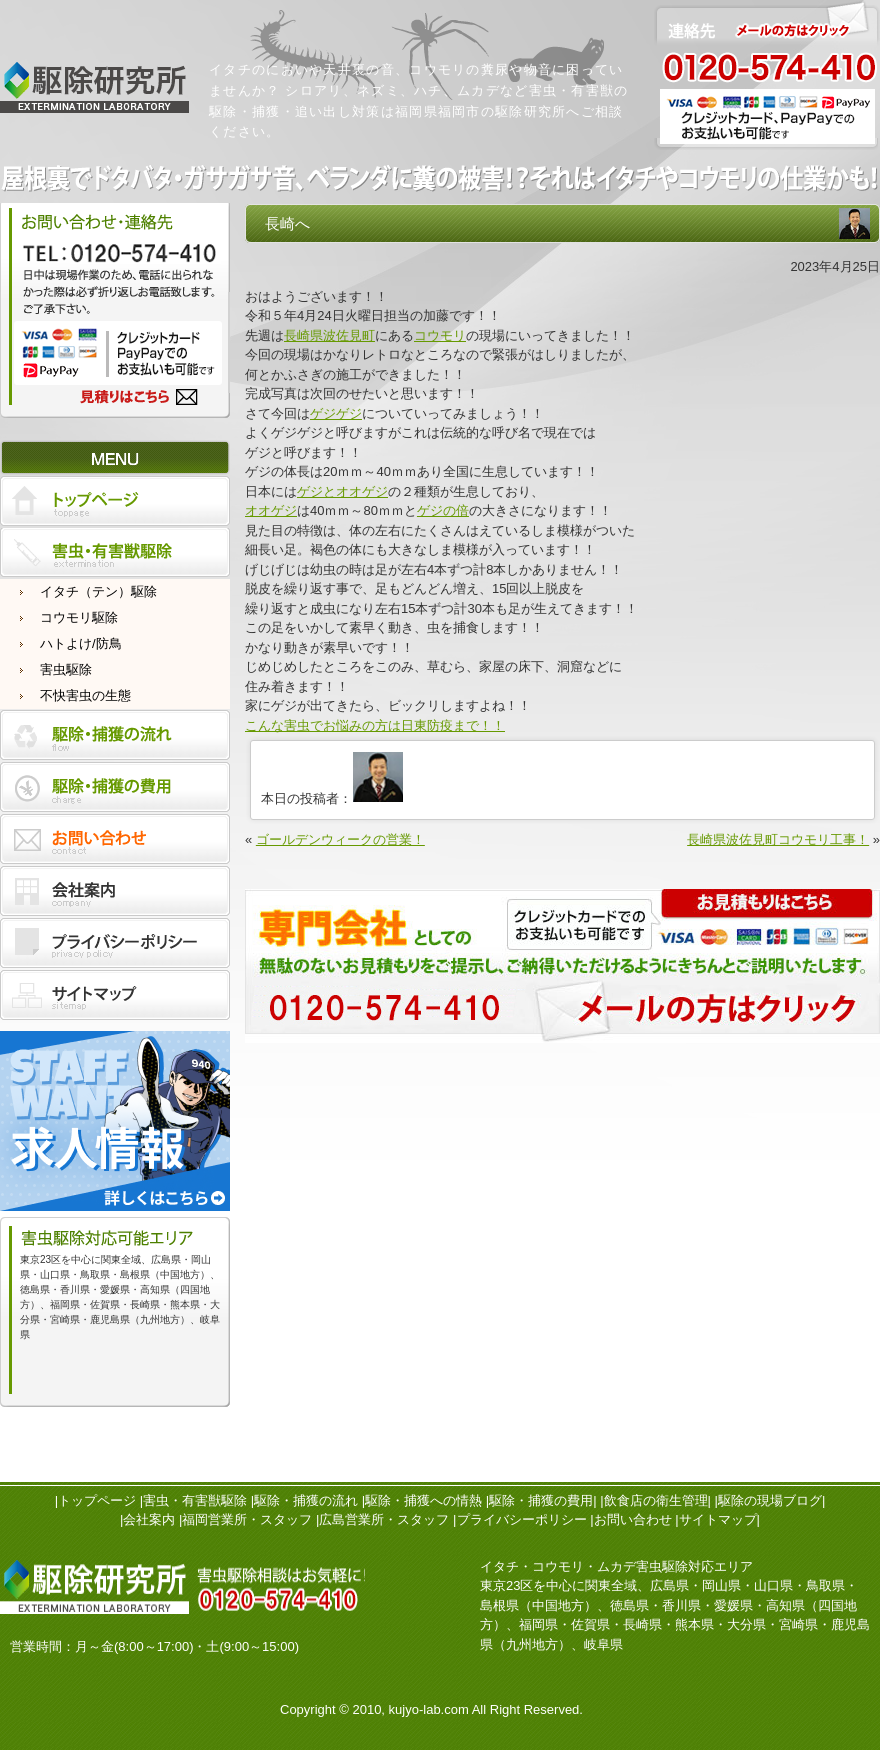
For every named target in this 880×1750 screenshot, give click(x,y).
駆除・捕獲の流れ (306, 1500)
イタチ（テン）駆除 (98, 591)
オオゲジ (271, 510)
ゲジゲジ (336, 413)
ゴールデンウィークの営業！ (340, 839)
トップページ (97, 1500)
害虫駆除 (66, 669)
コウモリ (440, 335)
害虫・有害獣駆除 (195, 1500)
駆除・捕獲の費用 (541, 1500)
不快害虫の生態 (85, 695)
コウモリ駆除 (79, 617)
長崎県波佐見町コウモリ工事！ (778, 839)
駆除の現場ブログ (770, 1500)
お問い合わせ (633, 1519)
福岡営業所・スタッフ (247, 1519)
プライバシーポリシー (522, 1519)
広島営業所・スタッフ (384, 1519)
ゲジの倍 (443, 510)
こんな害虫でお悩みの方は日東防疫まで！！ (375, 725)
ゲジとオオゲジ (342, 491)
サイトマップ (718, 1519)
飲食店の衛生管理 (656, 1500)
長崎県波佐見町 (329, 335)
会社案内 (149, 1519)
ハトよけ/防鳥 (81, 643)
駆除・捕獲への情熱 (423, 1500)
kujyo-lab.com (429, 1709)
